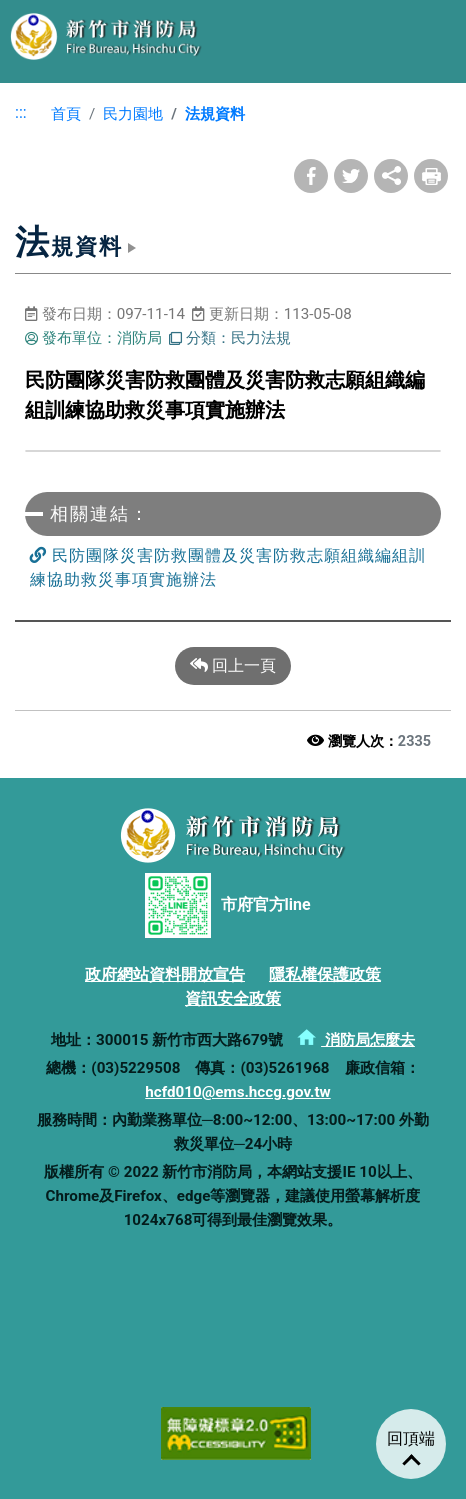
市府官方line (227, 905)
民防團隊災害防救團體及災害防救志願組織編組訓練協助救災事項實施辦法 (228, 566)
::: (21, 112)
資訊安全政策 (233, 998)
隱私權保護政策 (325, 974)
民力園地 (133, 114)
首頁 (58, 114)
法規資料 (215, 114)
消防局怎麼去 (356, 1040)
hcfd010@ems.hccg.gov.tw (237, 1092)
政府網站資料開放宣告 (165, 974)
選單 (431, 35)
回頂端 (411, 1438)
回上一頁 (233, 666)
